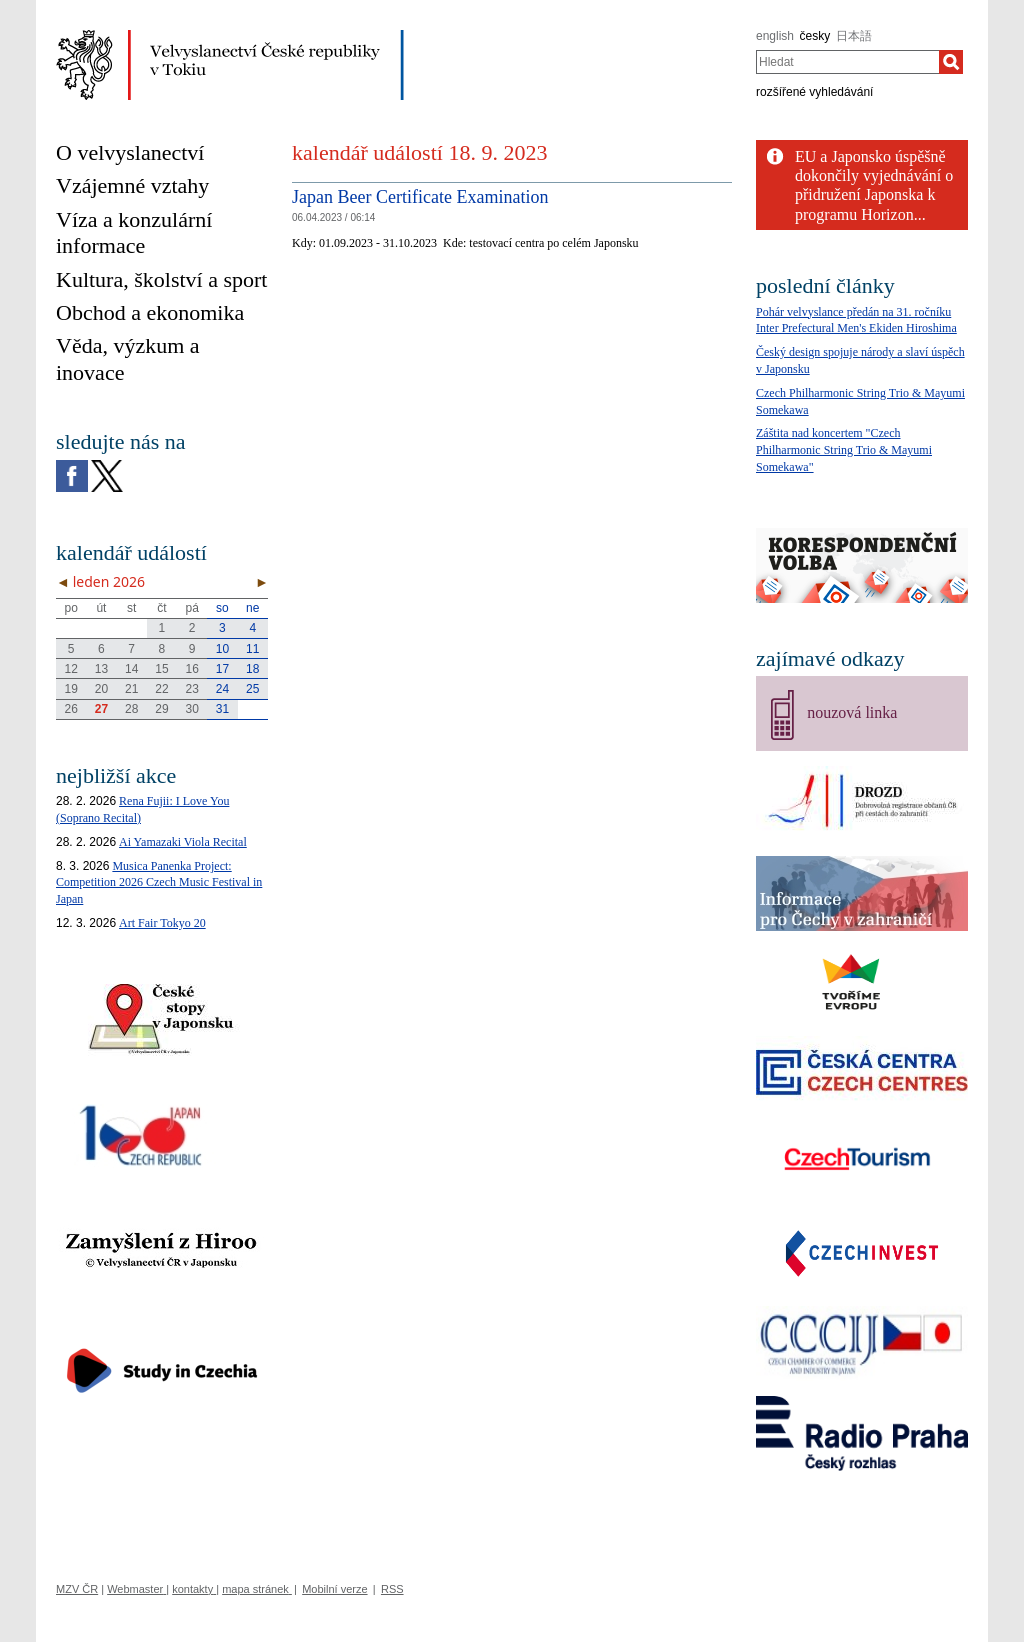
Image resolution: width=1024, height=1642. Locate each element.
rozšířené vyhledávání (814, 92)
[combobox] (847, 62)
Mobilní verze (334, 1589)
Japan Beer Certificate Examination (420, 197)
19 (70, 689)
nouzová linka (852, 712)
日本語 (854, 36)
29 (161, 709)
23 (192, 689)
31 (222, 709)
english (775, 36)
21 (131, 689)
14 (131, 669)
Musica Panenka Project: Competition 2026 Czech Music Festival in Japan (159, 883)
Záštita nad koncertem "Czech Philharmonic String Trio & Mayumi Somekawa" (844, 450)
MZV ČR (77, 1589)
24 (222, 689)
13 (101, 669)
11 (252, 649)
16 (192, 669)
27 (101, 709)
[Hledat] (951, 62)
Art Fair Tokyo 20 (162, 923)
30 (192, 709)
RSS (392, 1589)
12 (70, 669)
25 (252, 689)
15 (161, 669)
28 (131, 709)
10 (222, 649)
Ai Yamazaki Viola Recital (183, 842)
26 (70, 709)
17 (222, 669)
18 (252, 669)
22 (161, 689)
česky (815, 36)
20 (101, 689)
